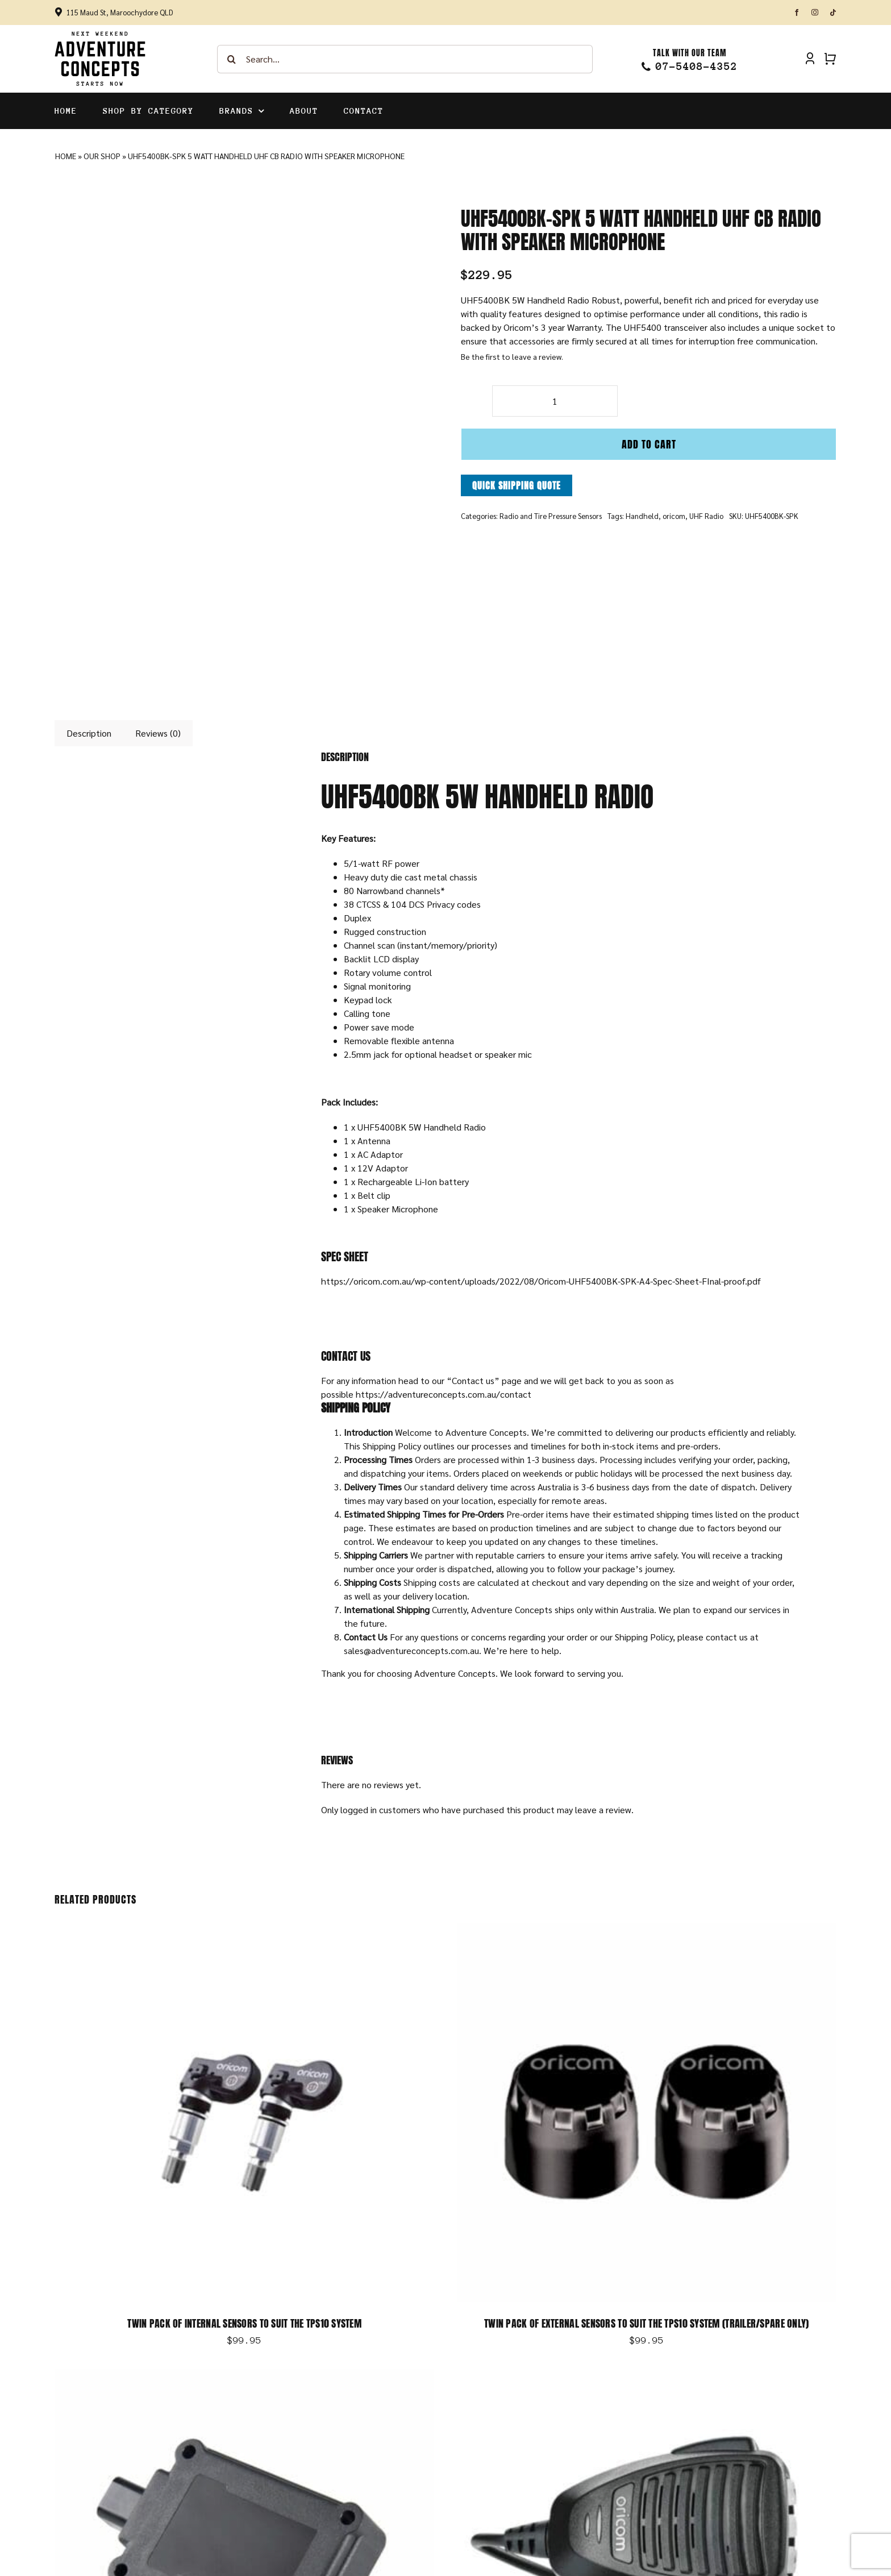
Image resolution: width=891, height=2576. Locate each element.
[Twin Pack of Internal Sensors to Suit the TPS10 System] (244, 1929)
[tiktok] (833, 12)
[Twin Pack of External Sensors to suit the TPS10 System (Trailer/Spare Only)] (646, 1929)
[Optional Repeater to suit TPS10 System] (244, 2375)
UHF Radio (706, 516)
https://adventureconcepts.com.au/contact (443, 1394)
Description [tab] (88, 733)
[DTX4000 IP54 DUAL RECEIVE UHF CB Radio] (646, 2375)
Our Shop (102, 156)
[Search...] (404, 59)
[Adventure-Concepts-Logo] (100, 35)
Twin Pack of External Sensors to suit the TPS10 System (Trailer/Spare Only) (646, 2323)
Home (65, 156)
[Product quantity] (554, 401)
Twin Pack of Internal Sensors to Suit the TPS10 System (244, 2323)
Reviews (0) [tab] (158, 733)
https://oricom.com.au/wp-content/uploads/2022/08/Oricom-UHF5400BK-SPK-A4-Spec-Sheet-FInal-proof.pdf (541, 1281)
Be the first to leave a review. (512, 356)
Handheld (642, 516)
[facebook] (796, 12)
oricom (674, 516)
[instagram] (814, 12)
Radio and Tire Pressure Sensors (550, 516)
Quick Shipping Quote (516, 485)
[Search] (231, 59)
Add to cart (649, 444)
